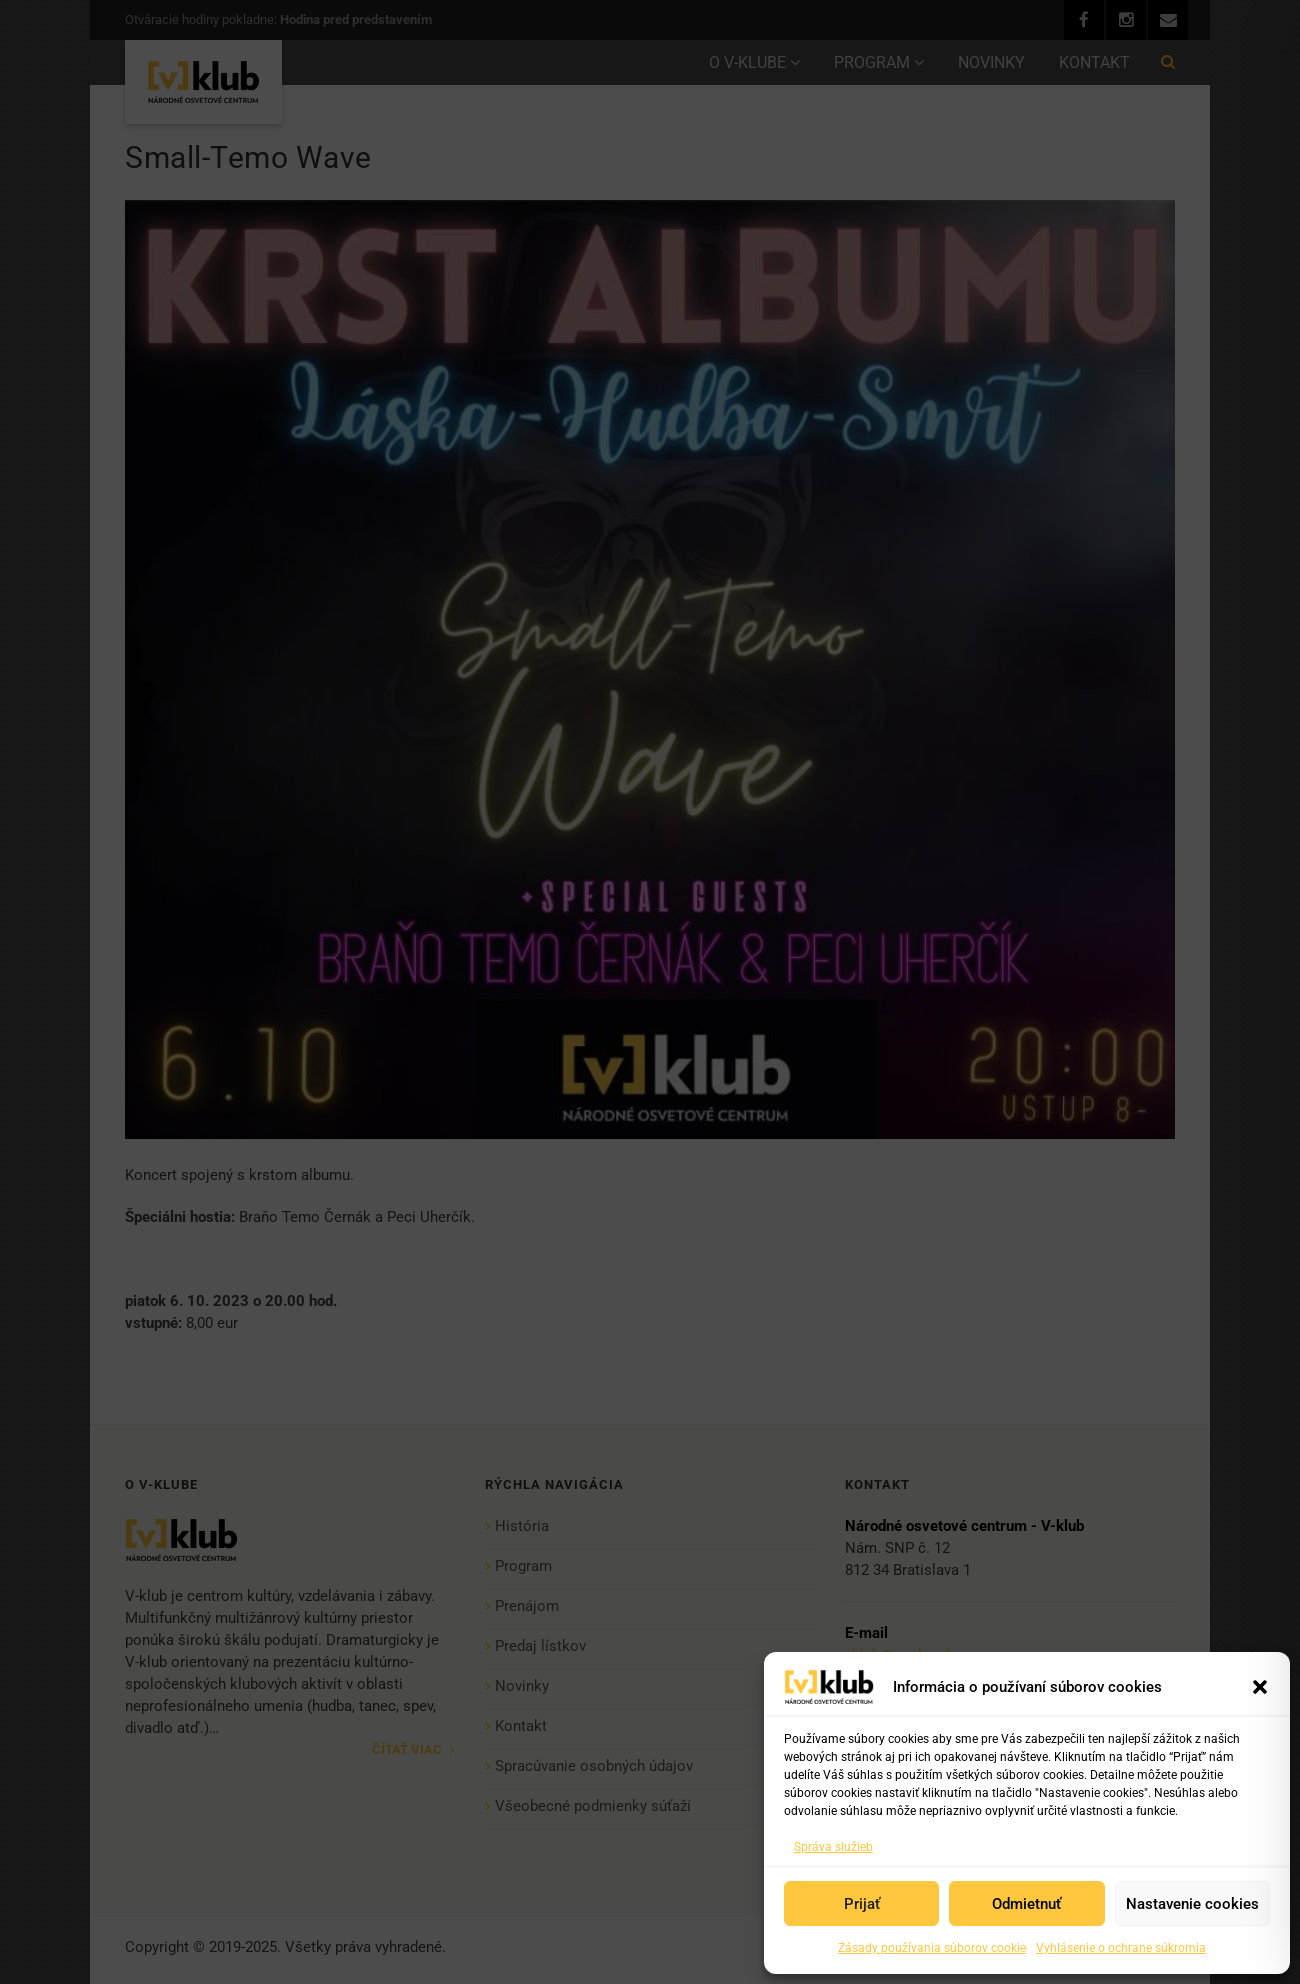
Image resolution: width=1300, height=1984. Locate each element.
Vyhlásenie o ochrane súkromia (1121, 1948)
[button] (1260, 1687)
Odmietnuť (1026, 1904)
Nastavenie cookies (1192, 1904)
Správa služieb (833, 1847)
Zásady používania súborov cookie (932, 1948)
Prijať (862, 1904)
